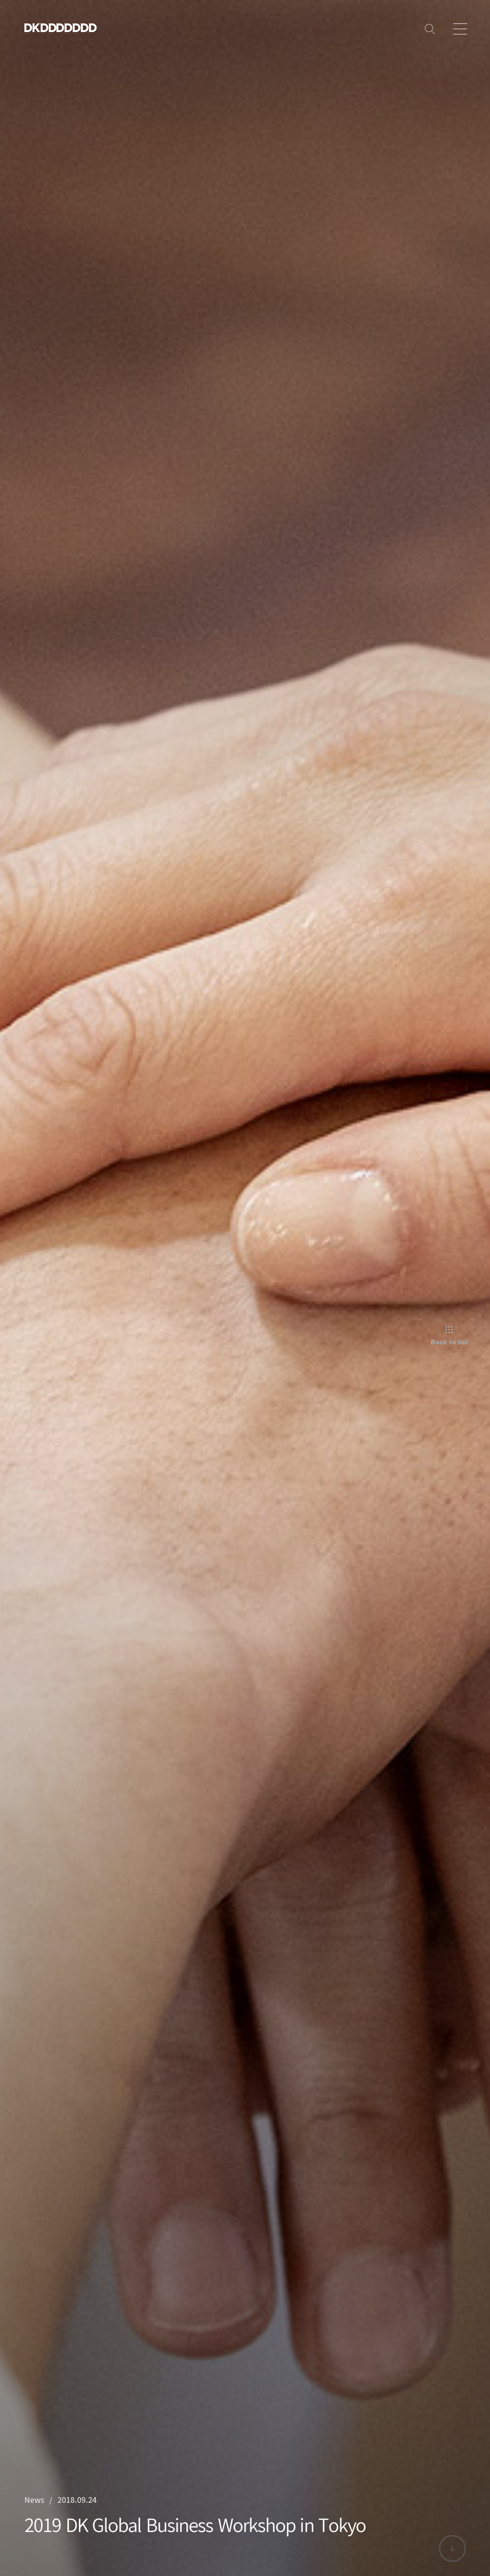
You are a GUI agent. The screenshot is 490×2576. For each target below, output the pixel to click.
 (69, 27)
